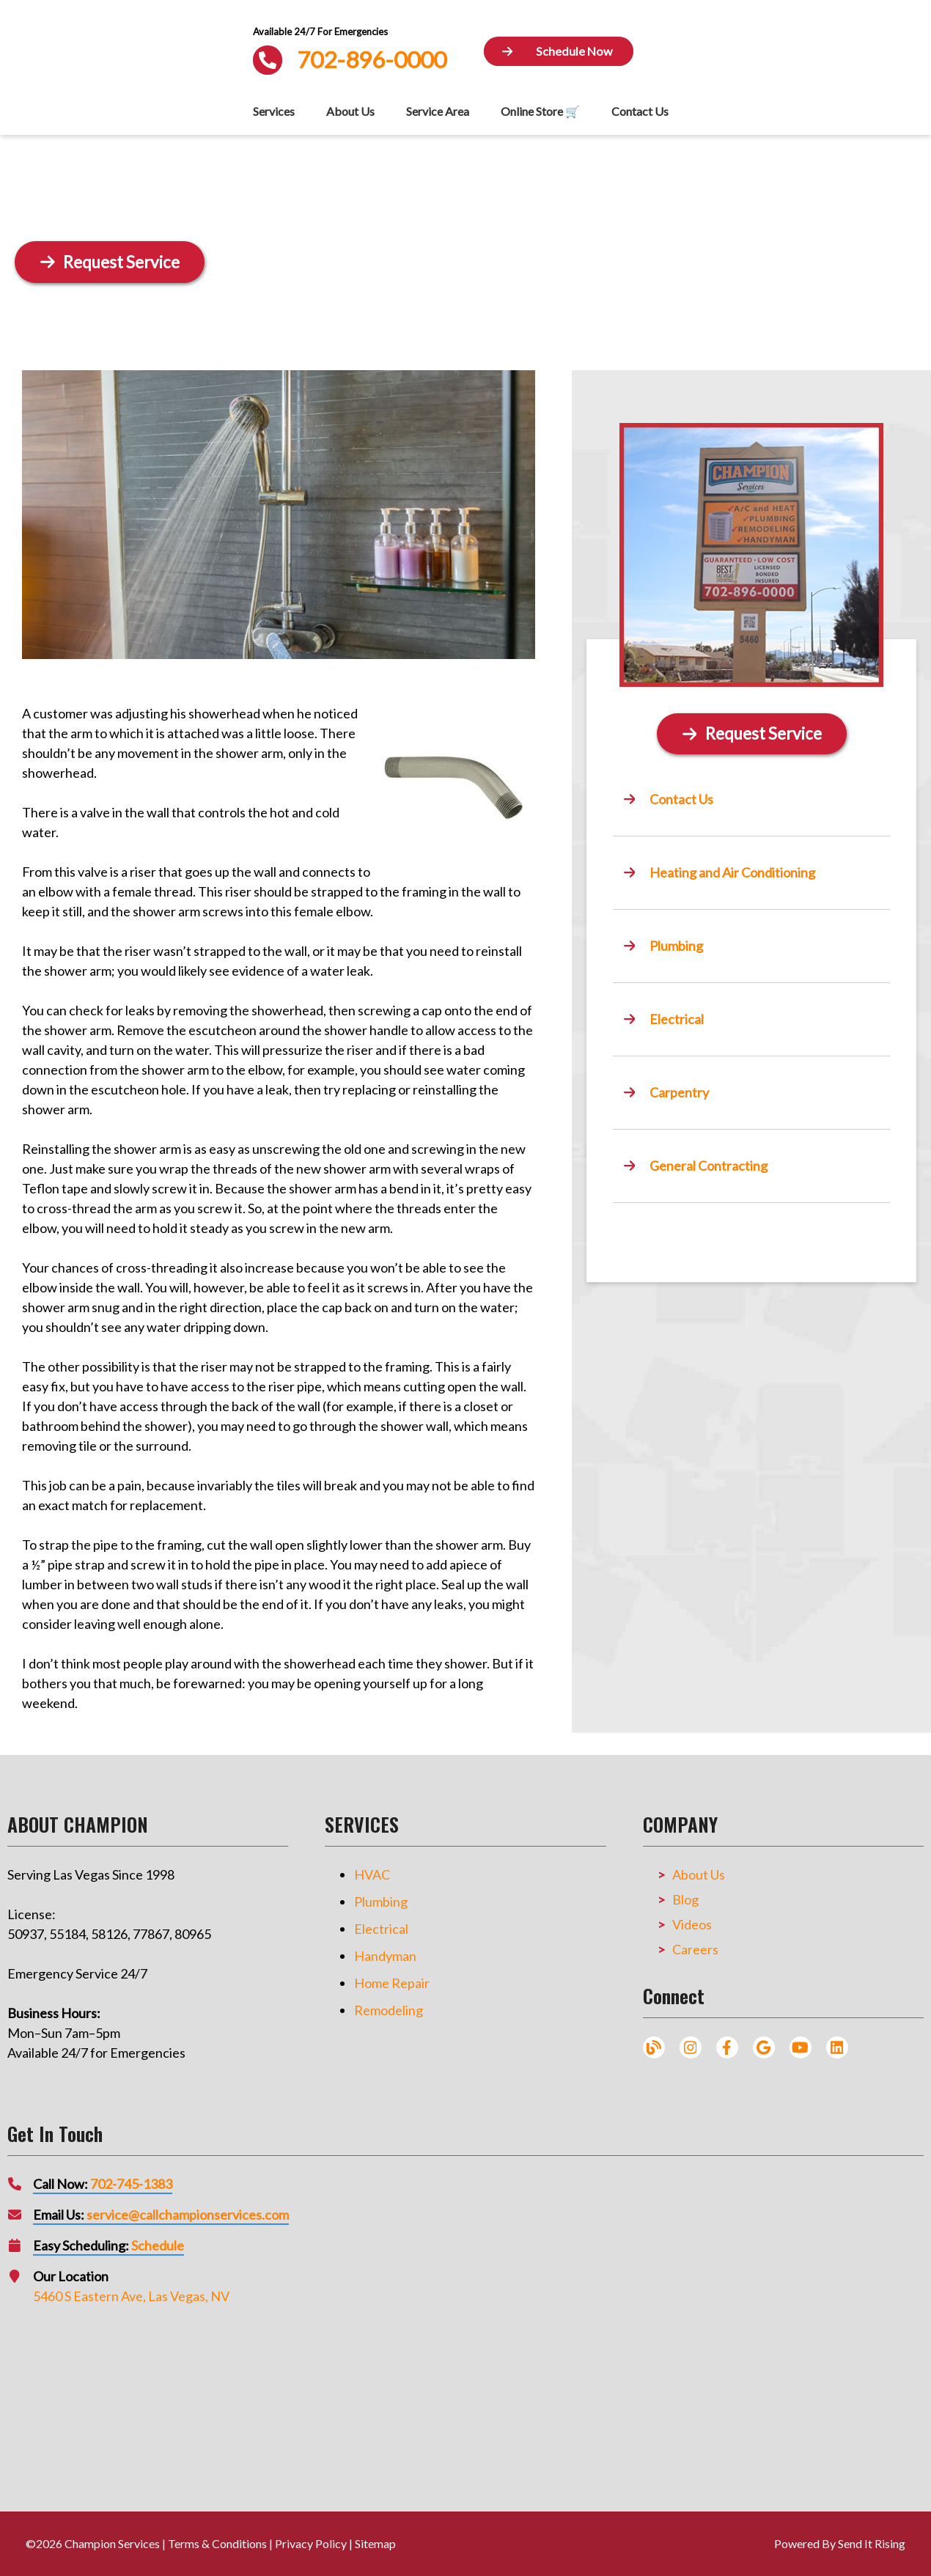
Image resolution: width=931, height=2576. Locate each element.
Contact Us (640, 111)
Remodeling (388, 2010)
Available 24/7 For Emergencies (320, 31)
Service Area (437, 111)
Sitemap (375, 2543)
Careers (695, 1949)
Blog (685, 1899)
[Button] (558, 52)
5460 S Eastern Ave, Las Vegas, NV (131, 2296)
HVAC (372, 1874)
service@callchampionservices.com (188, 2215)
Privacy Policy (311, 2543)
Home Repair (392, 1983)
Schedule (157, 2245)
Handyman (385, 1956)
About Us (350, 111)
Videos (692, 1924)
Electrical (381, 1929)
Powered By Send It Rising (839, 2543)
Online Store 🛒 (540, 111)
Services (274, 111)
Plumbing (381, 1902)
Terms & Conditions (217, 2543)
